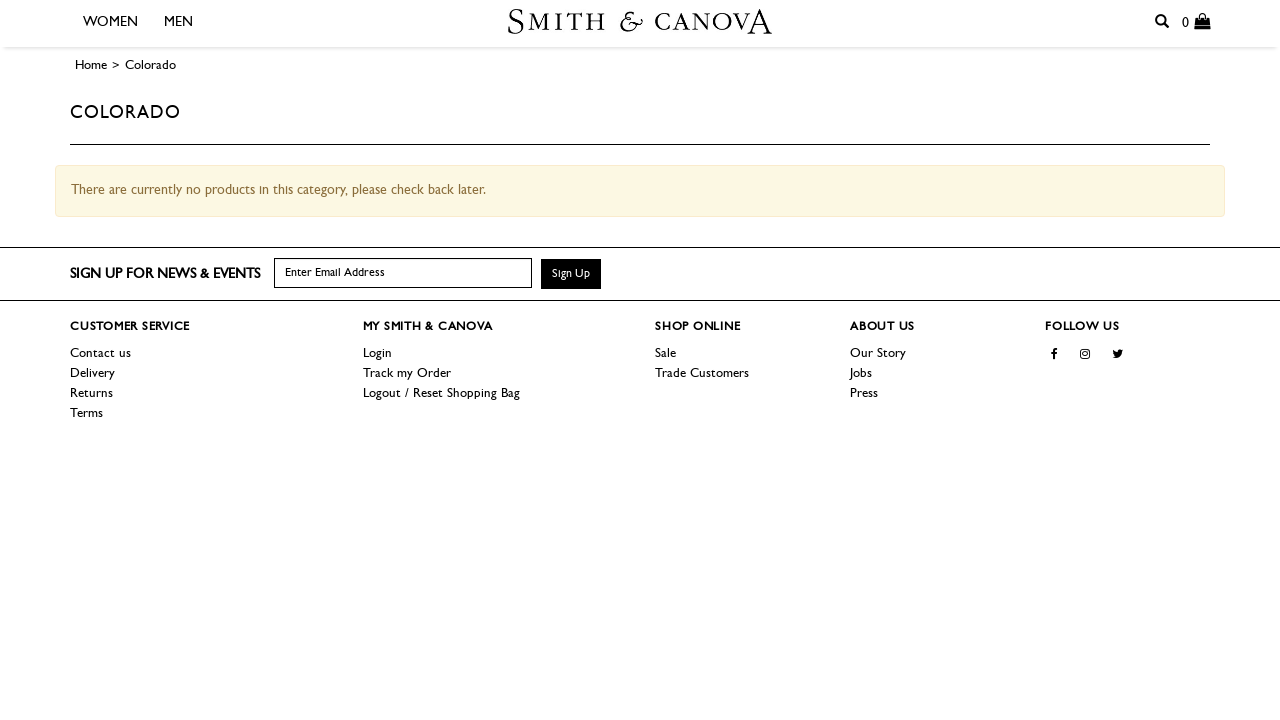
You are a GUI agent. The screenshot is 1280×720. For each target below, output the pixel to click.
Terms (86, 413)
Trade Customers (702, 373)
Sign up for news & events (165, 274)
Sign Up (571, 274)
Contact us (100, 353)
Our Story (878, 353)
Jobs (861, 373)
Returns (91, 393)
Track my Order (407, 373)
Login (377, 353)
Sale (665, 353)
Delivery (92, 373)
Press (864, 393)
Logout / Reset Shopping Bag (441, 393)
